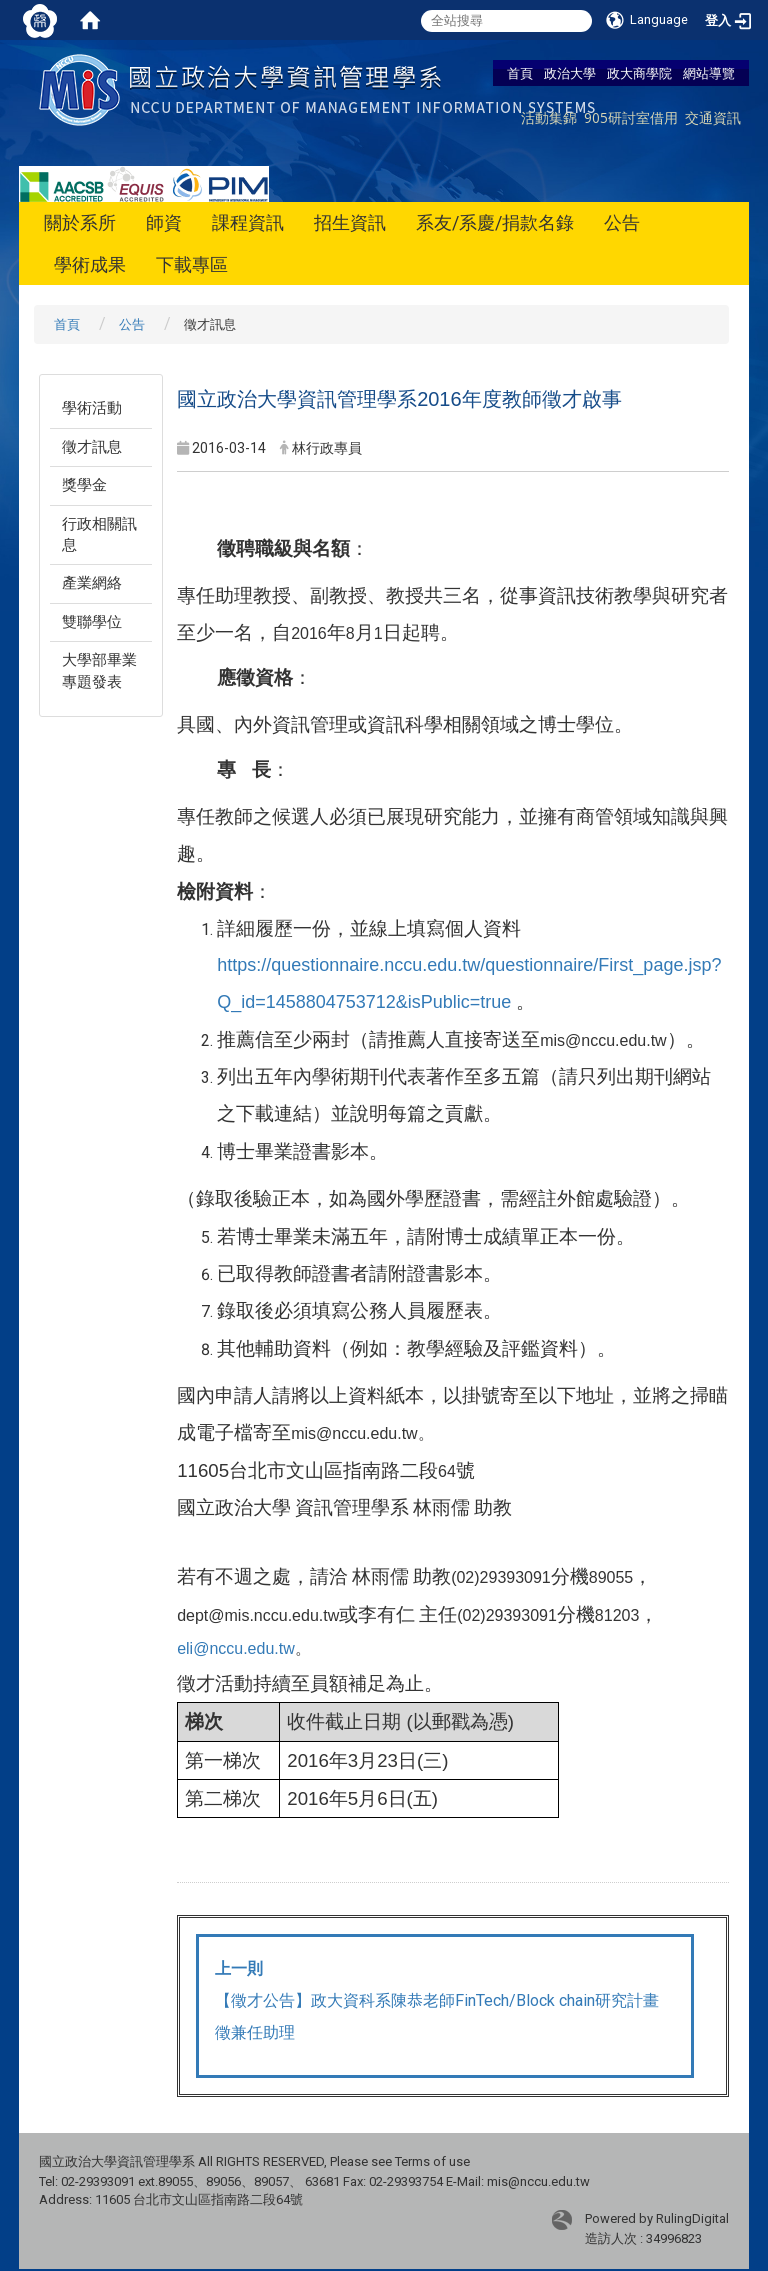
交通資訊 (713, 117)
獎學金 (84, 485)
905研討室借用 (631, 117)
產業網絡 (92, 583)
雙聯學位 (92, 622)
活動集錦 (549, 117)
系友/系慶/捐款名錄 (495, 222)
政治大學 (570, 73)
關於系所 (80, 222)
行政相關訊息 (99, 534)
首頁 (520, 73)
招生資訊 (350, 222)
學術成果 (90, 264)
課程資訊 (248, 222)
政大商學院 (639, 73)
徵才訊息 (92, 447)
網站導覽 (709, 73)
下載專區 (192, 264)
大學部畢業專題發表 (99, 670)
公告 (622, 222)
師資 (164, 222)
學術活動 (92, 408)
